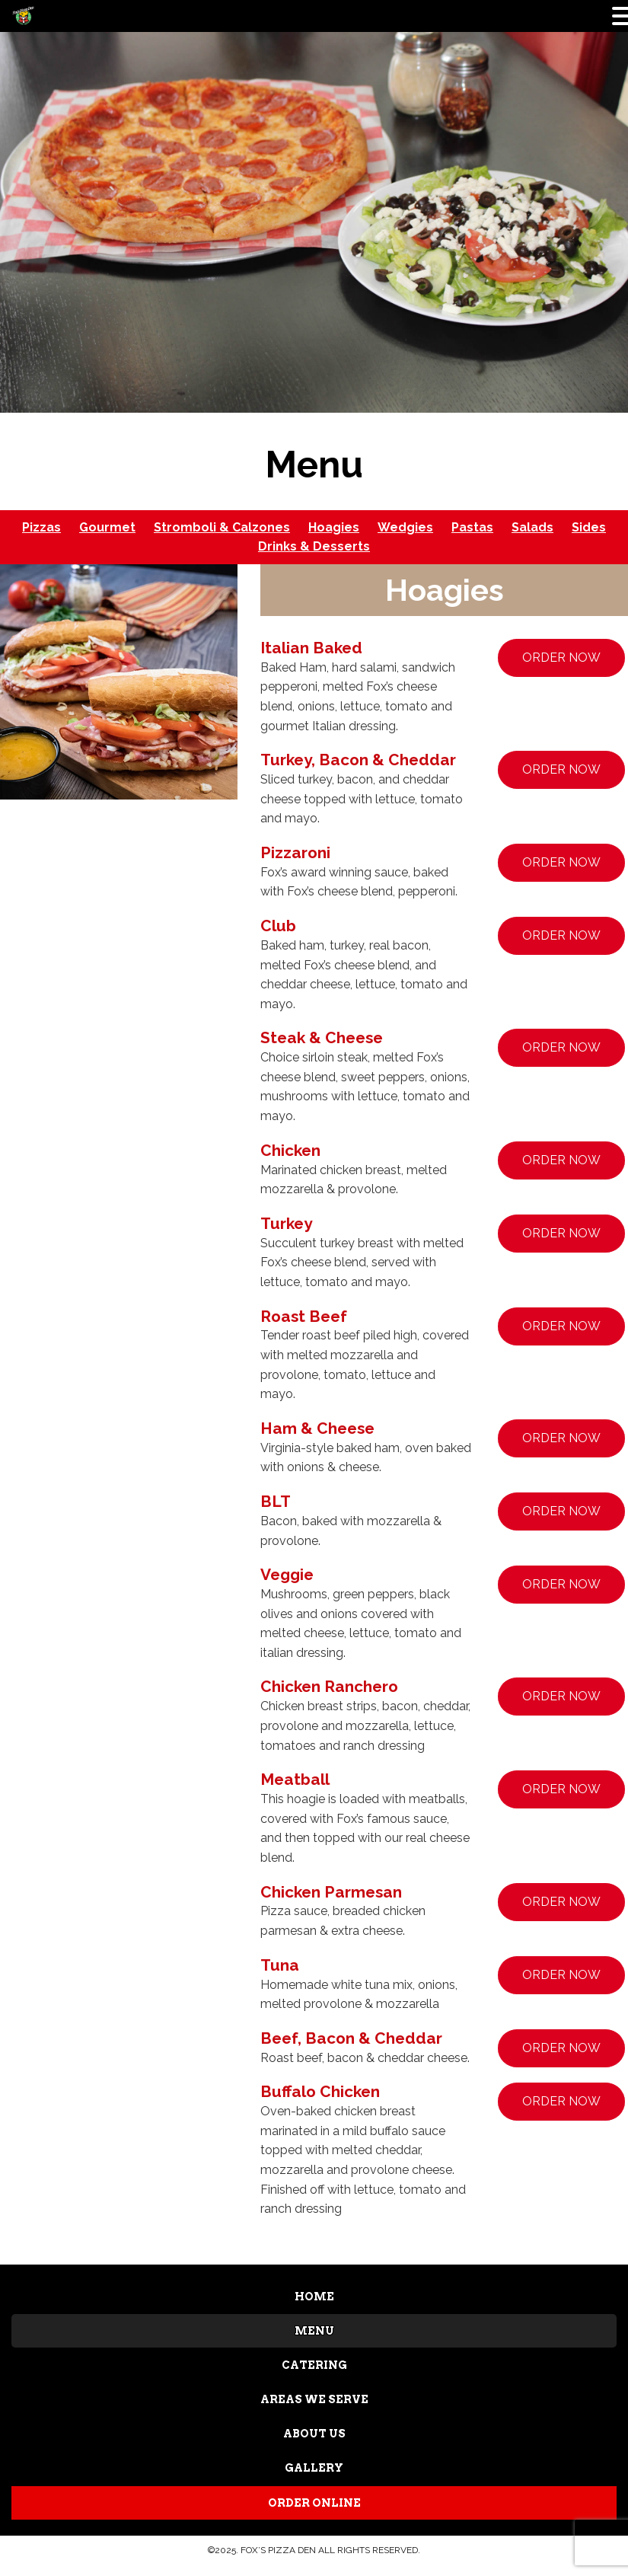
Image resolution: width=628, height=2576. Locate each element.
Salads (532, 527)
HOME (314, 2296)
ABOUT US (314, 2431)
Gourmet (107, 527)
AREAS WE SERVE (314, 2398)
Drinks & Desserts (314, 546)
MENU (314, 2330)
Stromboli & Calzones (222, 527)
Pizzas (41, 527)
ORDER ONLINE (314, 2499)
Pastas (472, 527)
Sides (589, 527)
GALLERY (314, 2465)
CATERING (314, 2364)
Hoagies (333, 527)
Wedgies (405, 527)
